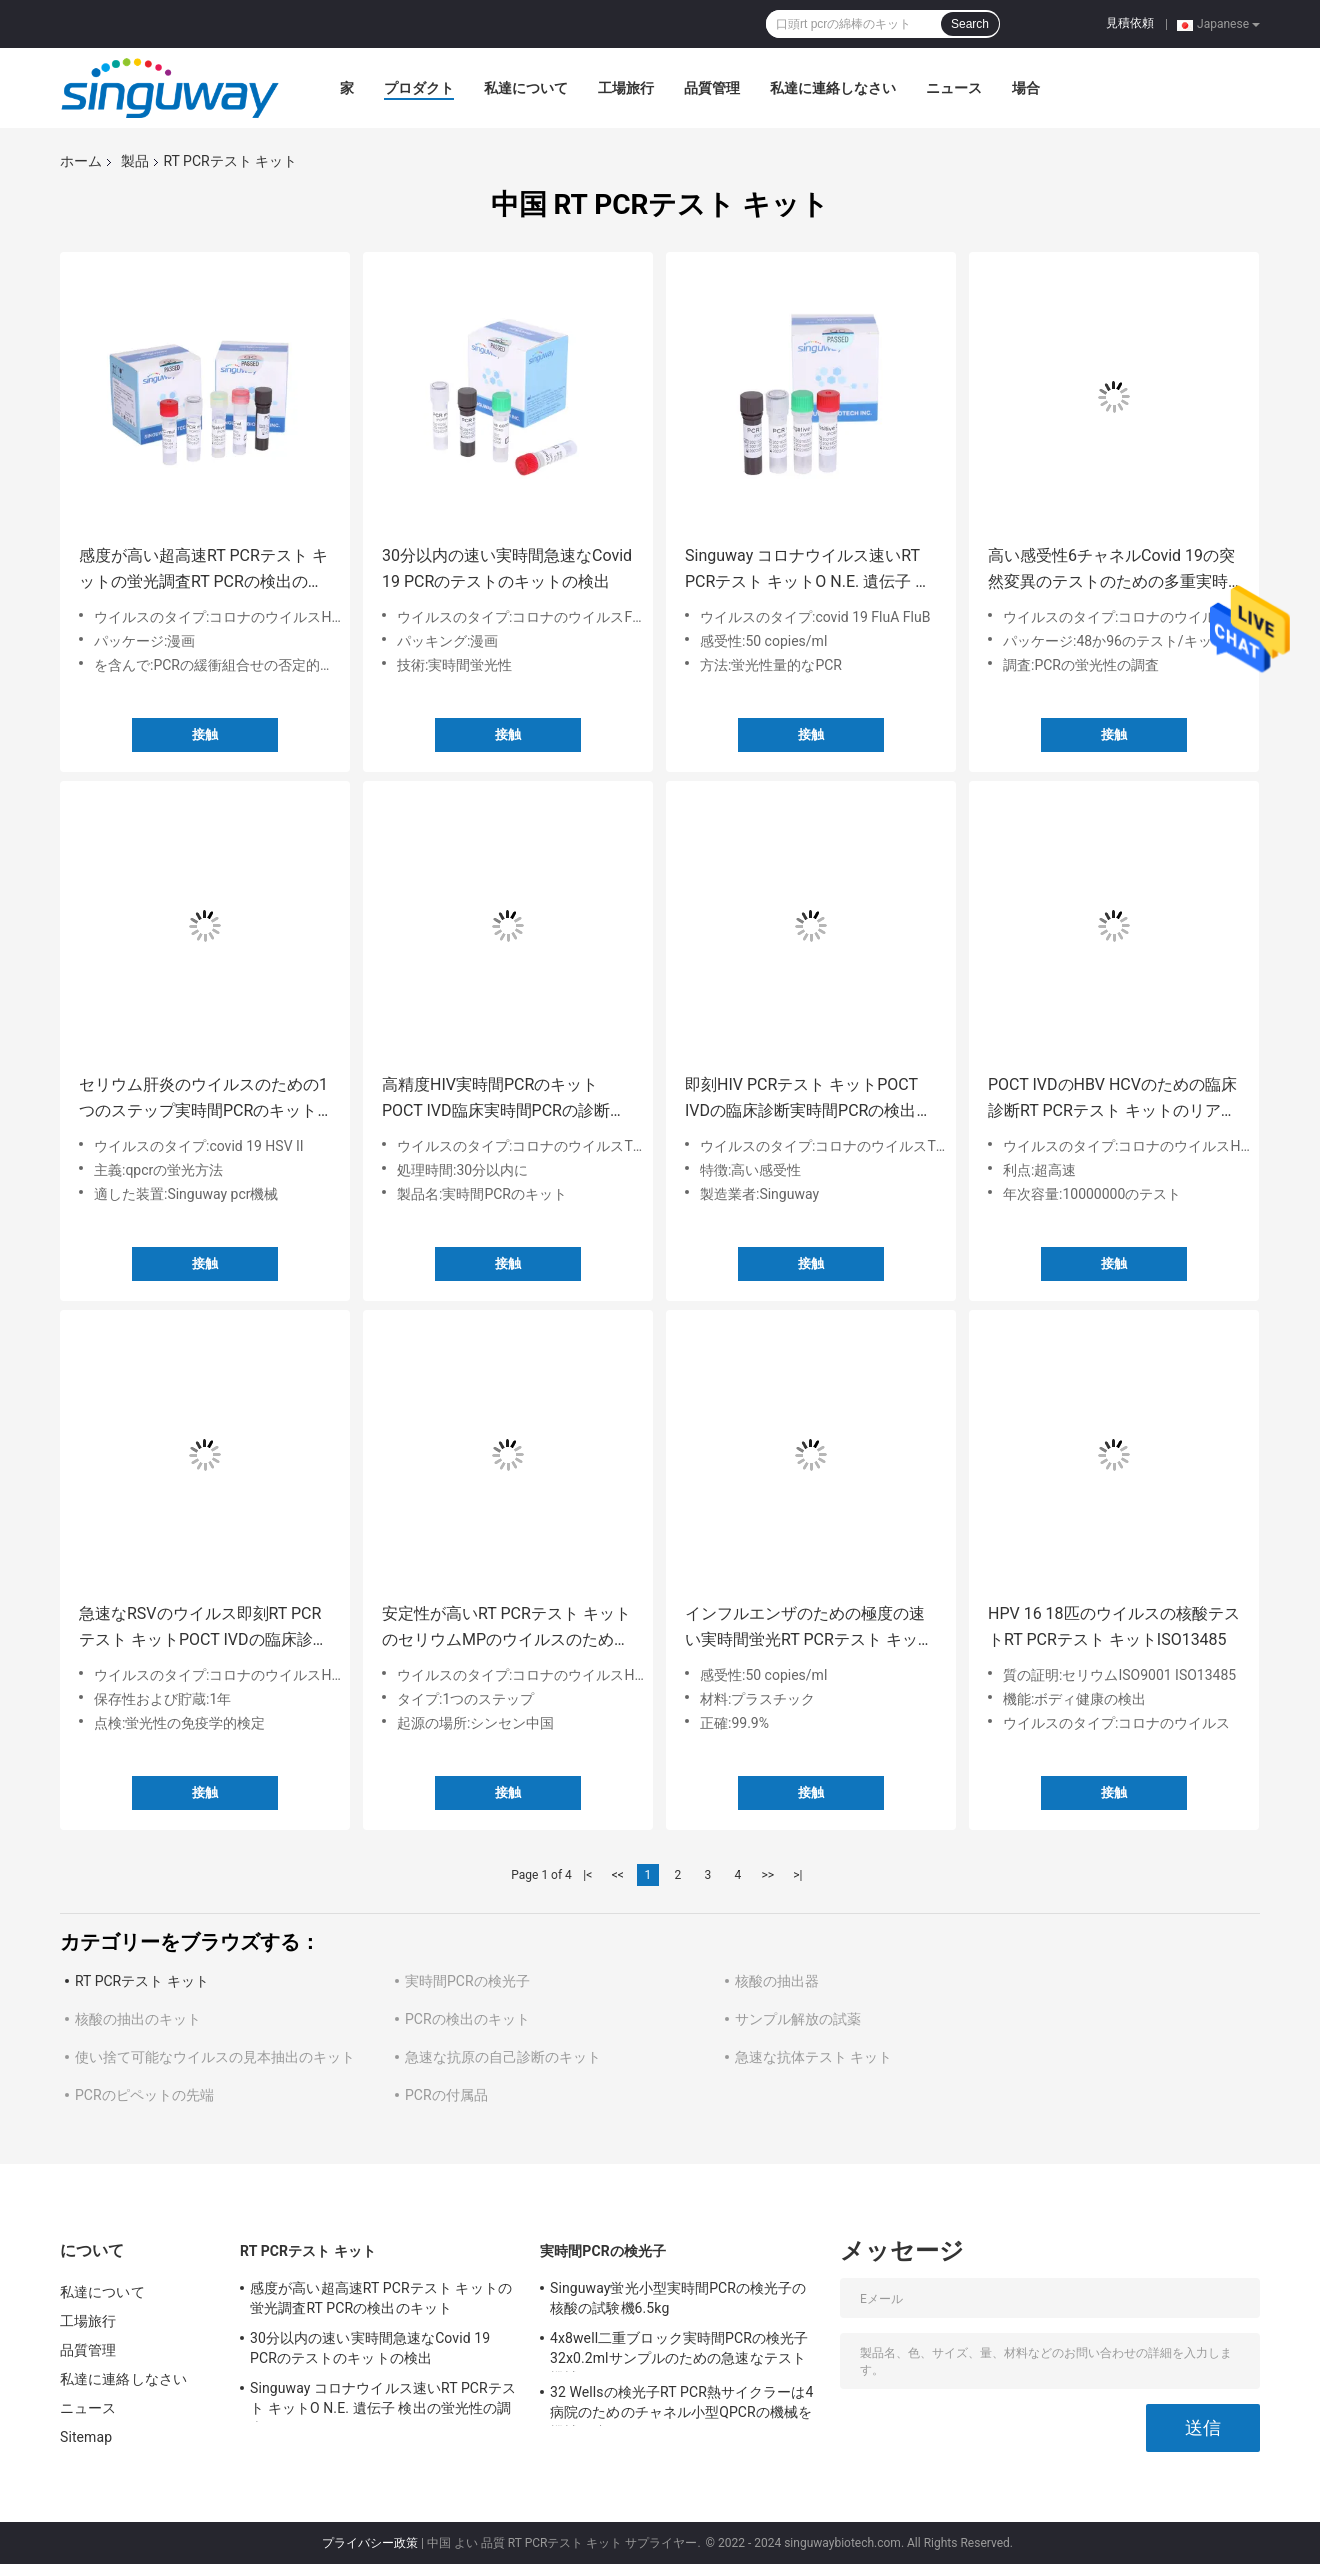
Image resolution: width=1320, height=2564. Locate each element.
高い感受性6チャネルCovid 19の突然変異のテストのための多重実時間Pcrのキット (1111, 570)
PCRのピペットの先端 (144, 2095)
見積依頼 (1130, 23)
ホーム (81, 161)
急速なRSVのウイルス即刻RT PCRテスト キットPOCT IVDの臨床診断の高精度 (204, 1628)
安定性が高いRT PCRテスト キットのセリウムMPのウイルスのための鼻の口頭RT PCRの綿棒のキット (506, 1628)
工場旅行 (626, 88)
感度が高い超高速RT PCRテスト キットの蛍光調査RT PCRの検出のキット (203, 570)
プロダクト (419, 88)
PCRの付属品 (446, 2095)
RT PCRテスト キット (142, 1981)
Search (970, 24)
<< (618, 1875)
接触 (205, 734)
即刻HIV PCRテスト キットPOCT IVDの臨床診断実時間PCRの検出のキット (808, 1099)
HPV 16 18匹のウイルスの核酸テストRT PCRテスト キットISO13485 (1114, 1626)
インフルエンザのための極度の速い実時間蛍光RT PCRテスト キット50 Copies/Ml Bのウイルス (809, 1628)
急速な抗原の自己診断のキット (503, 2057)
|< (587, 1875)
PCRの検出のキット (467, 2019)
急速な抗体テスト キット (813, 2057)
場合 (1026, 88)
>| (797, 1875)
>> (767, 1875)
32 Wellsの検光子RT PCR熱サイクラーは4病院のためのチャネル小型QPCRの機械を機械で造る (682, 2405)
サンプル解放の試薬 (798, 2019)
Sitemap (86, 2437)
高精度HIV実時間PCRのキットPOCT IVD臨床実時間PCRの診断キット (504, 1099)
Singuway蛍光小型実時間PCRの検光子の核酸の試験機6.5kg (678, 2298)
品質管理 (712, 88)
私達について (526, 88)
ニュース (954, 88)
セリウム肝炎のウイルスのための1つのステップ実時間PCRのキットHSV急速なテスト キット (203, 1099)
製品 (135, 161)
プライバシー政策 (370, 2543)
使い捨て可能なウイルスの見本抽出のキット (215, 2057)
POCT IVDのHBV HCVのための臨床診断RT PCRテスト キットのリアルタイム (1112, 1099)
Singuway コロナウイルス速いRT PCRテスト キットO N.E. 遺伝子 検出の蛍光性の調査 (808, 570)
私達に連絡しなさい (833, 88)
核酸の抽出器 (777, 1981)
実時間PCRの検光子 (467, 1981)
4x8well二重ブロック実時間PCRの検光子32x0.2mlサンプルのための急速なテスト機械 (679, 2351)
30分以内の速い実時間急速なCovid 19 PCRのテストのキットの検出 (507, 568)
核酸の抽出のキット (138, 2019)
